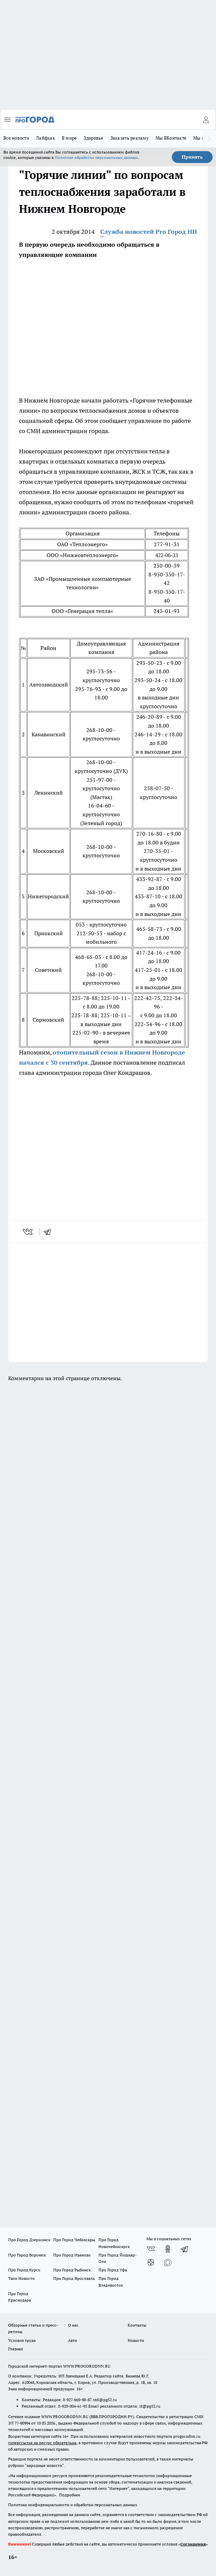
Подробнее (69, 2494)
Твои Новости (21, 2278)
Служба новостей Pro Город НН (148, 232)
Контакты (137, 2325)
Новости (136, 2340)
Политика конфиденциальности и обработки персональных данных (72, 2504)
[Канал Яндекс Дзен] (150, 2262)
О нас (73, 2325)
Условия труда (22, 2340)
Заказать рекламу (129, 138)
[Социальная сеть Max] (167, 2262)
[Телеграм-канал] (184, 2249)
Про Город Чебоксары (74, 2239)
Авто (72, 2340)
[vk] (28, 1231)
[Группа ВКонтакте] (150, 2249)
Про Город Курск (24, 2269)
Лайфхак (45, 138)
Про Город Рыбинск (72, 2269)
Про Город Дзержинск (29, 2239)
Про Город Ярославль (74, 2278)
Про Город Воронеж (27, 2254)
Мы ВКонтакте (171, 138)
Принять (192, 157)
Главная (15, 2348)
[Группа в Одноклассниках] (167, 2249)
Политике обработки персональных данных (96, 157)
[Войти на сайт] (206, 119)
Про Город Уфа (112, 2269)
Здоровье (93, 138)
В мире (69, 138)
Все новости (16, 138)
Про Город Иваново (72, 2254)
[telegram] (49, 1231)
